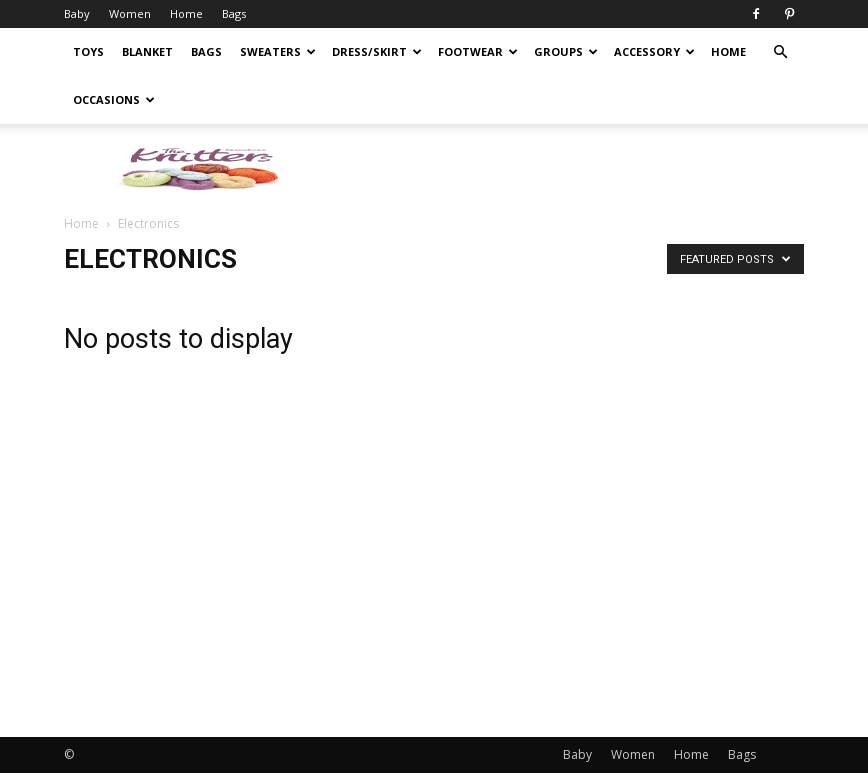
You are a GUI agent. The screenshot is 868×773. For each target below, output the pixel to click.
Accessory (654, 51)
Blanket (147, 51)
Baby (77, 13)
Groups (566, 51)
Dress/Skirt (377, 51)
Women (130, 13)
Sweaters (278, 51)
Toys (88, 51)
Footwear (478, 51)
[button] (780, 52)
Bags (234, 13)
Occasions (114, 99)
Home (186, 13)
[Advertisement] (722, 529)
